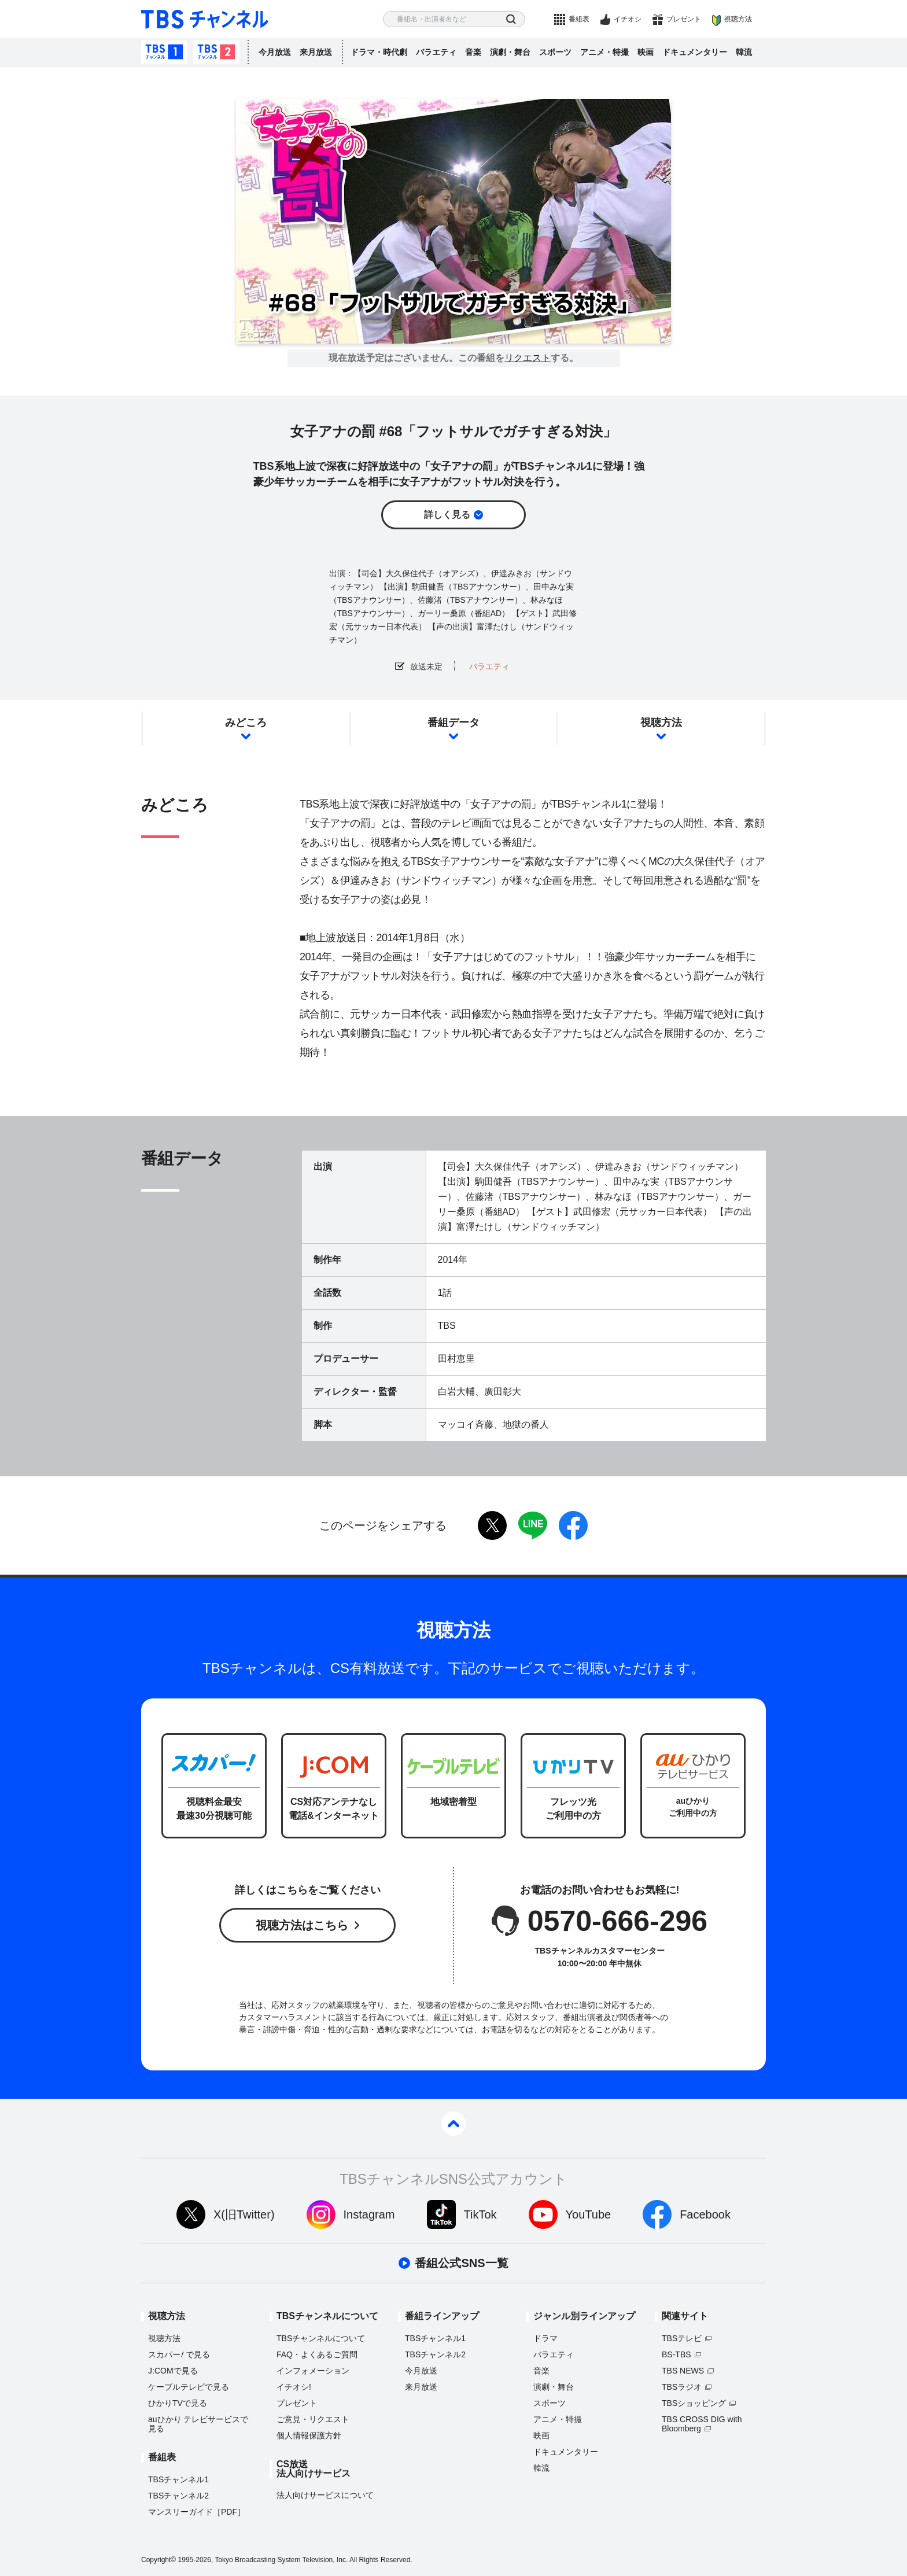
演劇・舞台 (510, 52)
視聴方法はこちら (302, 1925)
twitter (492, 1525)
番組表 (579, 19)
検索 (511, 19)
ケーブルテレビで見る (188, 2386)
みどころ (246, 722)
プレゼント (683, 19)
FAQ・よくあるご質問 (316, 2354)
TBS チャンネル (204, 19)
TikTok (480, 2214)
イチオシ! (293, 2386)
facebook (573, 1525)
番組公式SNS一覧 (461, 2263)
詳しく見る (447, 514)
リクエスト (527, 358)
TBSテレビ (682, 2338)
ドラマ (545, 2338)
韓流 (744, 52)
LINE (532, 1525)
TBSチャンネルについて (320, 2338)
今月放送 (275, 52)
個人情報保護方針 (308, 2435)
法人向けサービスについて (325, 2495)
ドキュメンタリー (694, 52)
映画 (645, 52)
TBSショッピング (694, 2403)
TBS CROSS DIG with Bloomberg (702, 2424)
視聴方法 (738, 19)
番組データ (453, 722)
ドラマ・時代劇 (379, 52)
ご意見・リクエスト (312, 2419)
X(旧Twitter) (244, 2214)
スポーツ (555, 52)
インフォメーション (312, 2370)
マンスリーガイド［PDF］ (196, 2511)
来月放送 (316, 52)
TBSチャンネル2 (216, 52)
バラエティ (436, 52)
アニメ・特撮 (604, 52)
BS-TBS (676, 2354)
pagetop (453, 2123)
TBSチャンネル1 (164, 52)
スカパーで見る (179, 2354)
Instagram (369, 2214)
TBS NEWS (683, 2370)
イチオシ (627, 19)
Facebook (705, 2214)
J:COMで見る (173, 2370)
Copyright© (158, 2560)
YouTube (588, 2214)
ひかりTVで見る (177, 2403)
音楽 (473, 52)
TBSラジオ (682, 2386)
